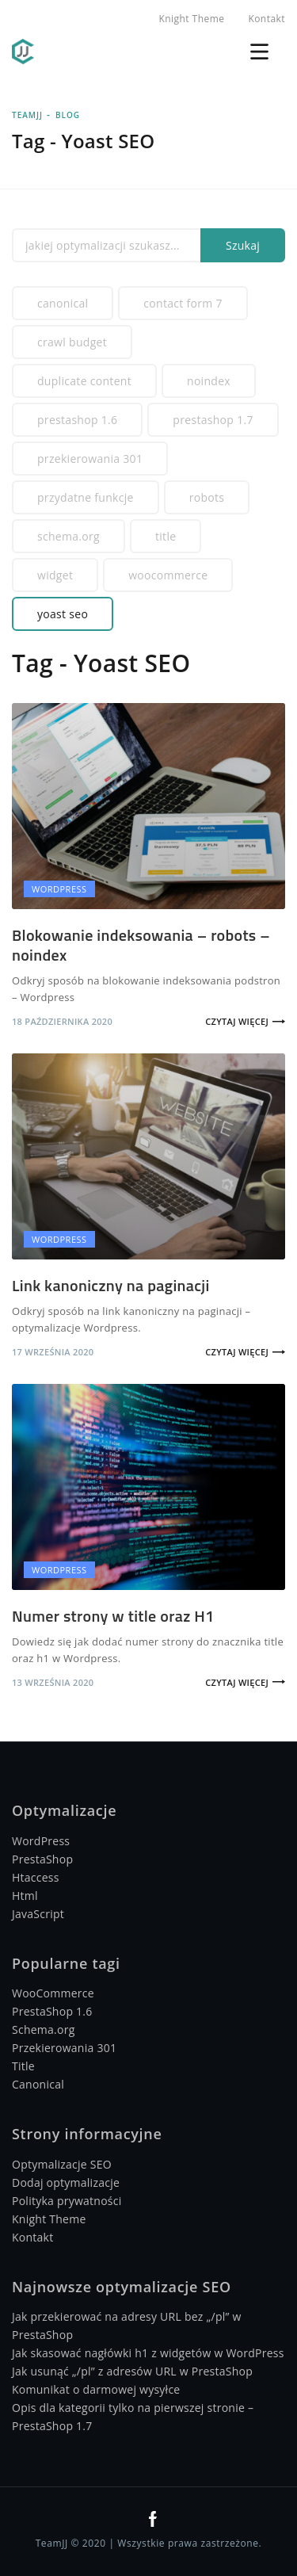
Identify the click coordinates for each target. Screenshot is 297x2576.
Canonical (62, 303)
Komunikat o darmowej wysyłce (96, 2389)
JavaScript (38, 1913)
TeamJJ (27, 114)
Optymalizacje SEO (62, 2164)
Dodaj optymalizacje (66, 2182)
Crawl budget (72, 342)
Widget (55, 575)
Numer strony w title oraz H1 (113, 1615)
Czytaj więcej (236, 1021)
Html (25, 1895)
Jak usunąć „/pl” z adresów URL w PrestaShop (132, 2371)
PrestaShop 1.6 (77, 419)
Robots (207, 497)
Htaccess (35, 1877)
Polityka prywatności (67, 2200)
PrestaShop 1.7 (213, 419)
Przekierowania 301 (90, 458)
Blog (67, 114)
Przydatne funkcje (85, 497)
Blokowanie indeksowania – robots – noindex (141, 945)
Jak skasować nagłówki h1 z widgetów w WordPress (148, 2352)
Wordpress (59, 889)
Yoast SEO (62, 613)
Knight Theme (191, 18)
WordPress (41, 1840)
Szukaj (243, 245)
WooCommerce (168, 575)
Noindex (208, 380)
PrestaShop (42, 1859)
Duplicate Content (84, 380)
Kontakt (266, 18)
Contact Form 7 (182, 303)
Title (165, 536)
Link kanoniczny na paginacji (111, 1285)
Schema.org (68, 536)
